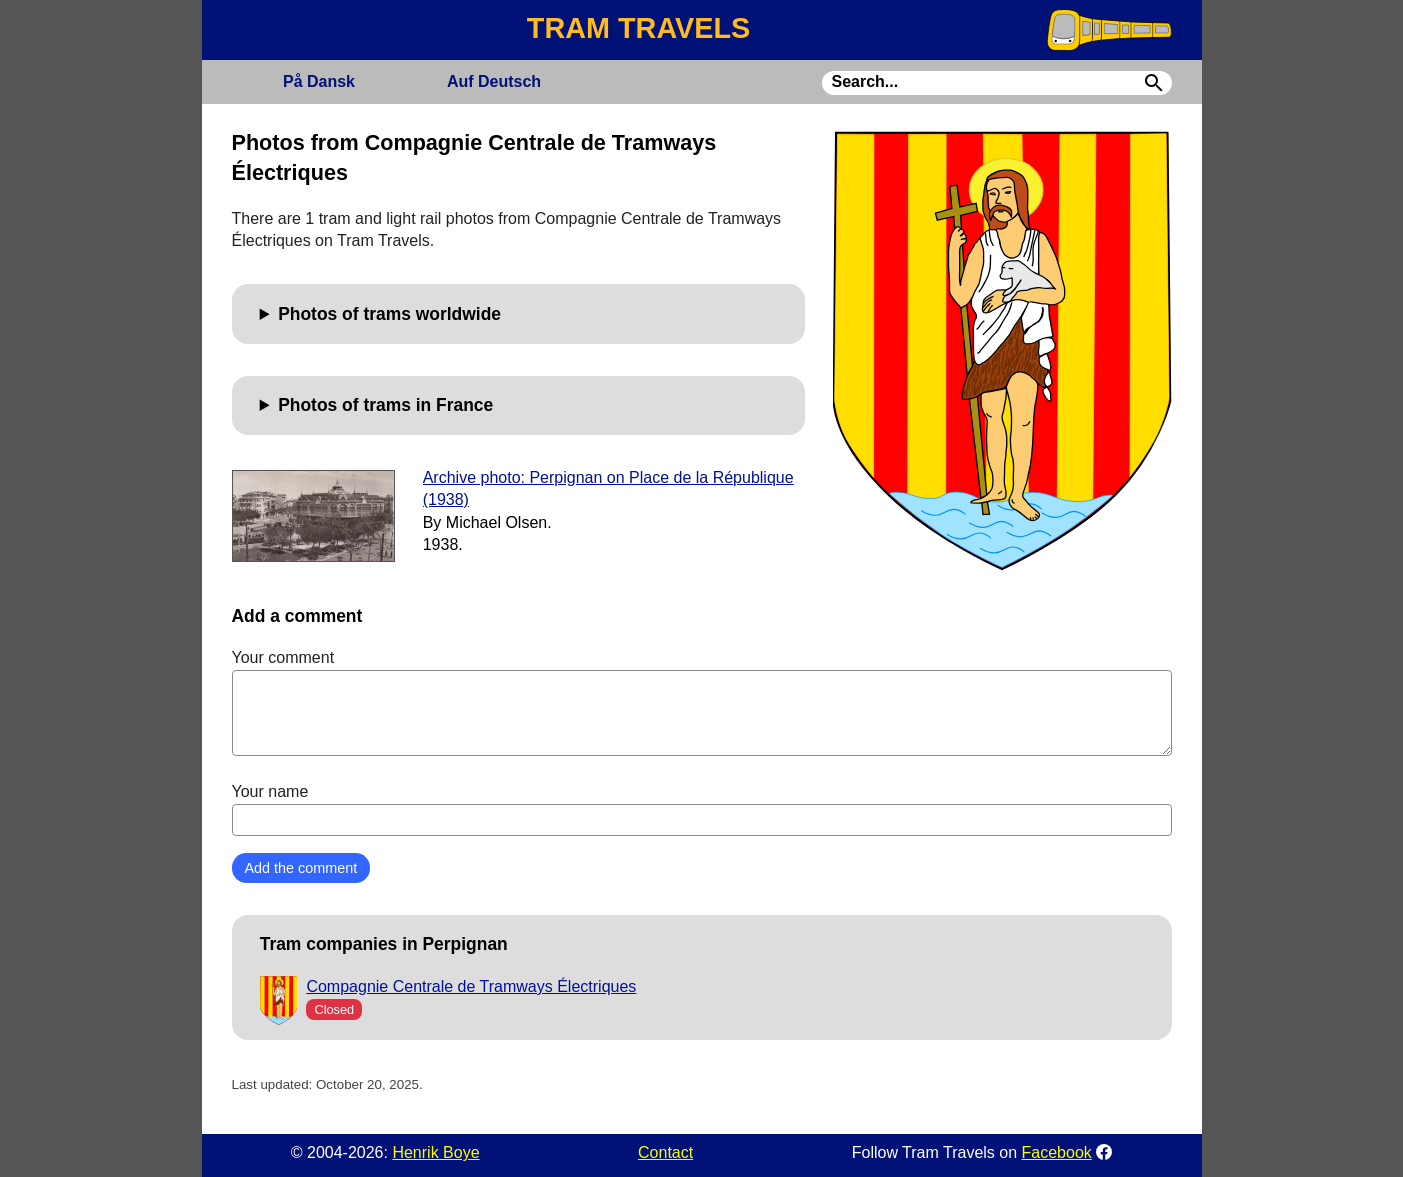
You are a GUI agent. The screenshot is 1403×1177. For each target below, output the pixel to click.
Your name (702, 809)
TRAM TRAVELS (638, 28)
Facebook (1057, 1152)
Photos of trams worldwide (389, 314)
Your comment (702, 702)
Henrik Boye (435, 1152)
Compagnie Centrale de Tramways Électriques (471, 986)
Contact (665, 1152)
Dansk (319, 81)
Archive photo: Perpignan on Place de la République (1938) (608, 488)
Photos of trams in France (385, 405)
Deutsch (494, 81)
